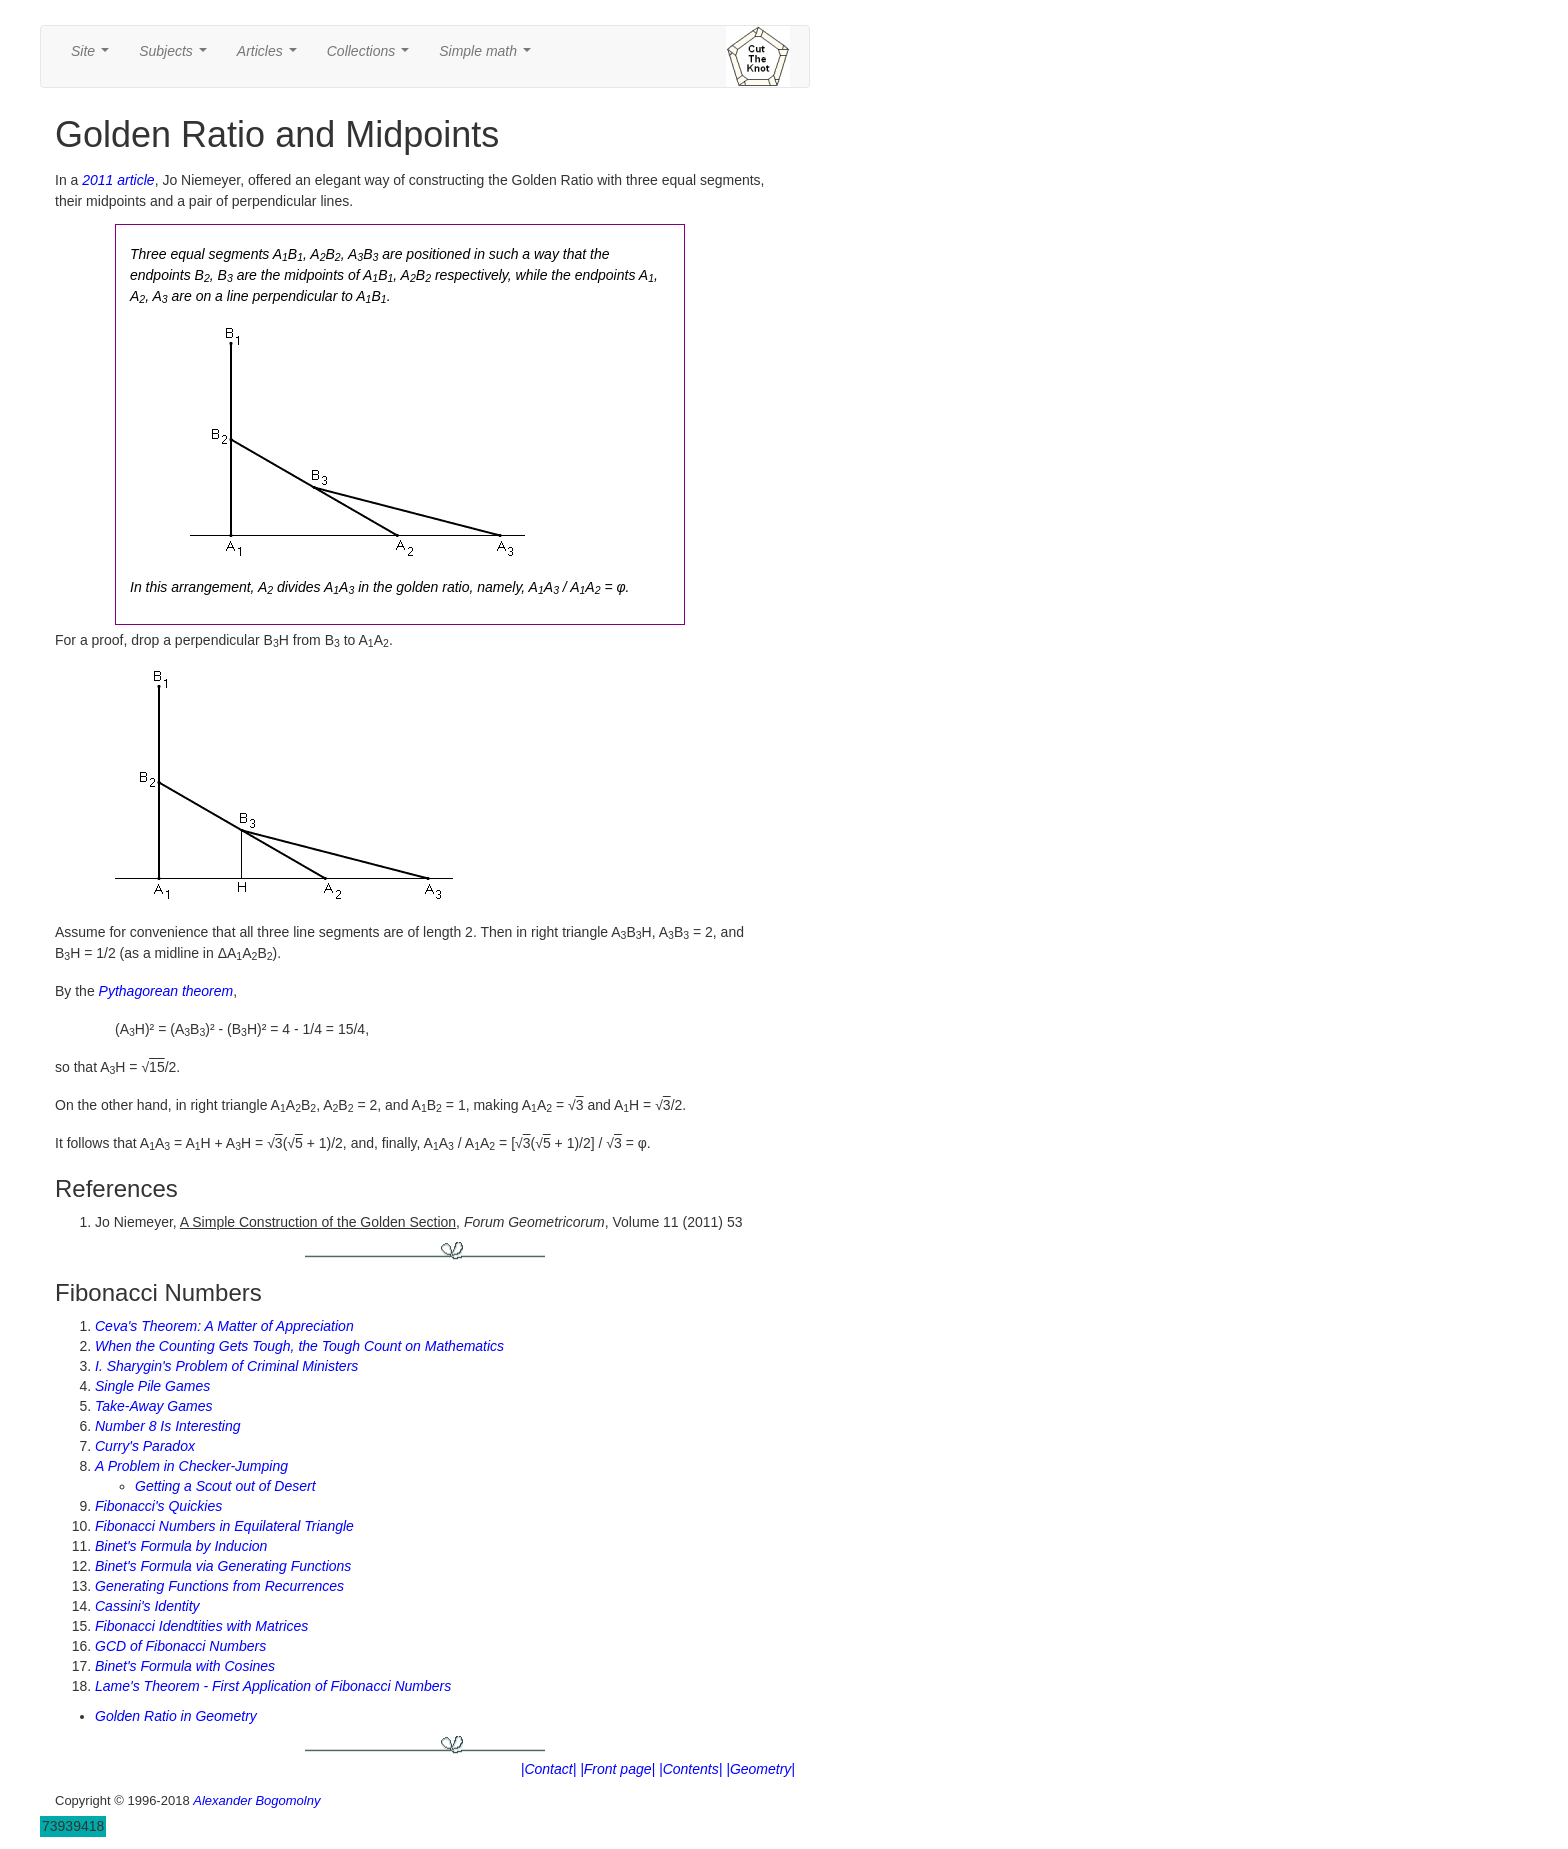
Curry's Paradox (145, 1446)
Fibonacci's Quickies (158, 1506)
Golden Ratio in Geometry (176, 1716)
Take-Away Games (154, 1406)
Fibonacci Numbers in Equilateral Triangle (224, 1526)
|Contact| (549, 1769)
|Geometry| (760, 1769)
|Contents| (690, 1769)
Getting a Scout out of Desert (225, 1486)
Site (94, 56)
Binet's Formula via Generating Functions (223, 1566)
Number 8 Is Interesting (168, 1426)
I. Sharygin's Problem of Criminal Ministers (226, 1366)
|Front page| (617, 1769)
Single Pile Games (152, 1386)
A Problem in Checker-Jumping (191, 1466)
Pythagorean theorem (166, 991)
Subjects (176, 56)
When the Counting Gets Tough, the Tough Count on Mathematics (299, 1346)
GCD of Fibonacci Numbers (180, 1646)
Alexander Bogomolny (256, 1800)
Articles (271, 56)
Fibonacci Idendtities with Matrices (201, 1626)
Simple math (488, 56)
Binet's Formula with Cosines (185, 1666)
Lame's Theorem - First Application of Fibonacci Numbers (273, 1686)
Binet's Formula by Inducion (181, 1546)
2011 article (118, 180)
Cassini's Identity (147, 1606)
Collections (372, 56)
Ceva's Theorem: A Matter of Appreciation (224, 1326)
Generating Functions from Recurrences (219, 1586)
